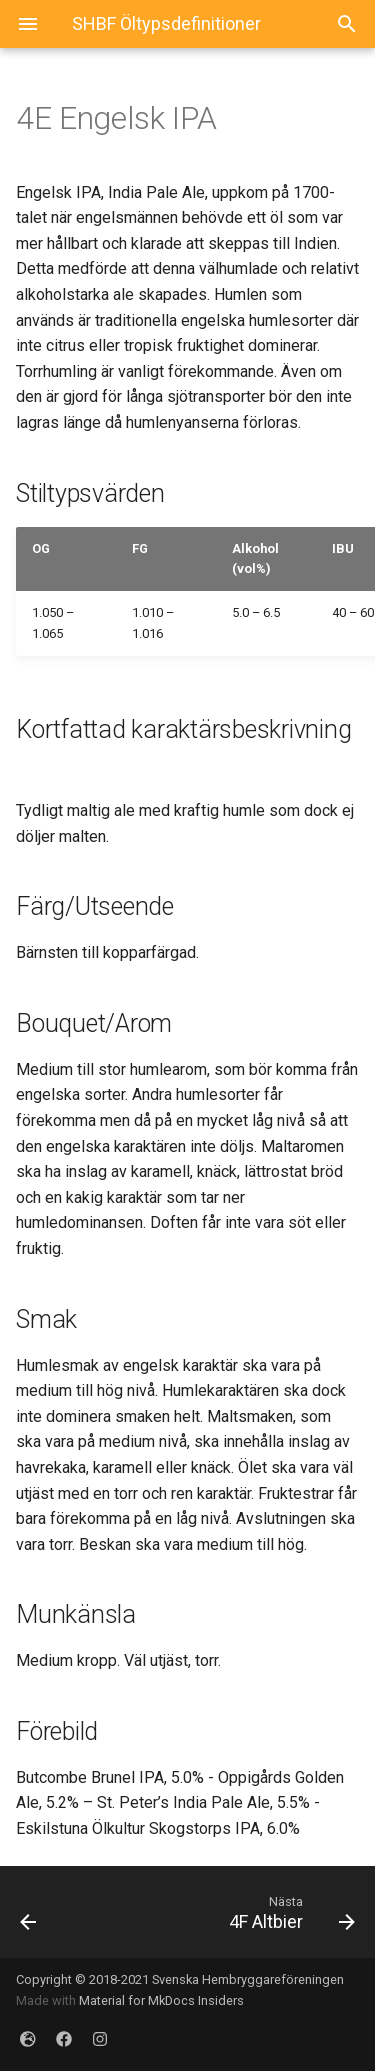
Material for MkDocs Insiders (161, 2000)
